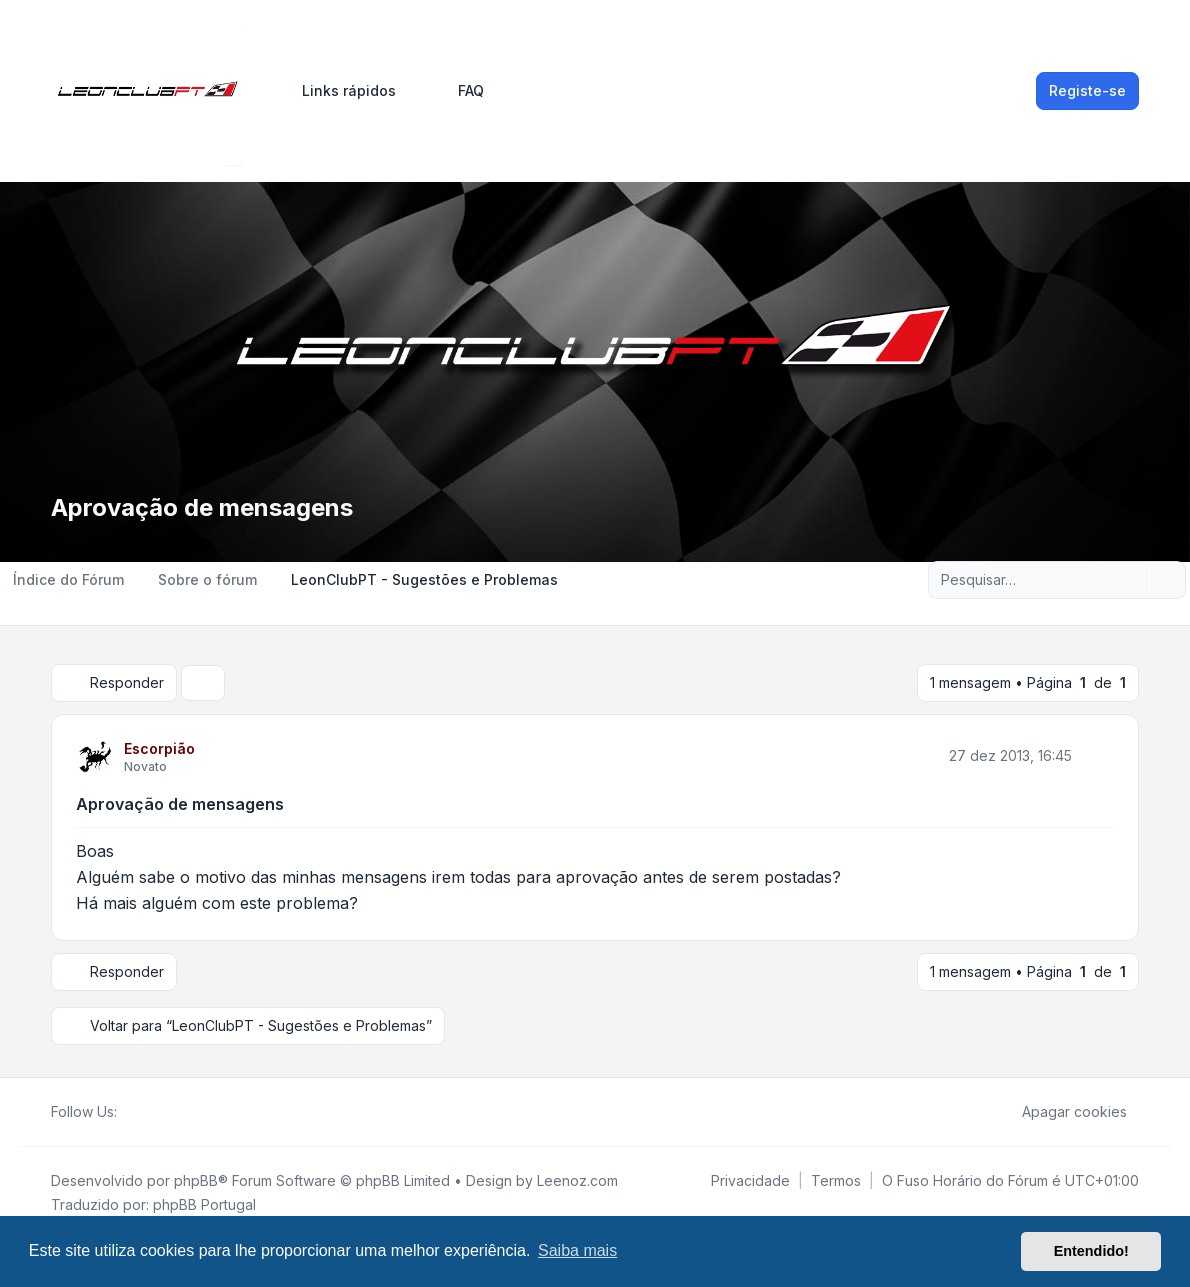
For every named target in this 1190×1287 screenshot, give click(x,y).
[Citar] (1097, 756)
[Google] (177, 1112)
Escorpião (159, 748)
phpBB (196, 1180)
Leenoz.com (577, 1180)
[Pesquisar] (1129, 580)
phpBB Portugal (204, 1204)
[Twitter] (145, 1112)
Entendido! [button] (1091, 1251)
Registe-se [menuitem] (1087, 90)
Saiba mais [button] (577, 1250)
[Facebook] (129, 1112)
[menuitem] (340, 91)
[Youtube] (161, 1112)
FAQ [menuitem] (458, 91)
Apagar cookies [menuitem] (1061, 1112)
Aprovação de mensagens (180, 804)
